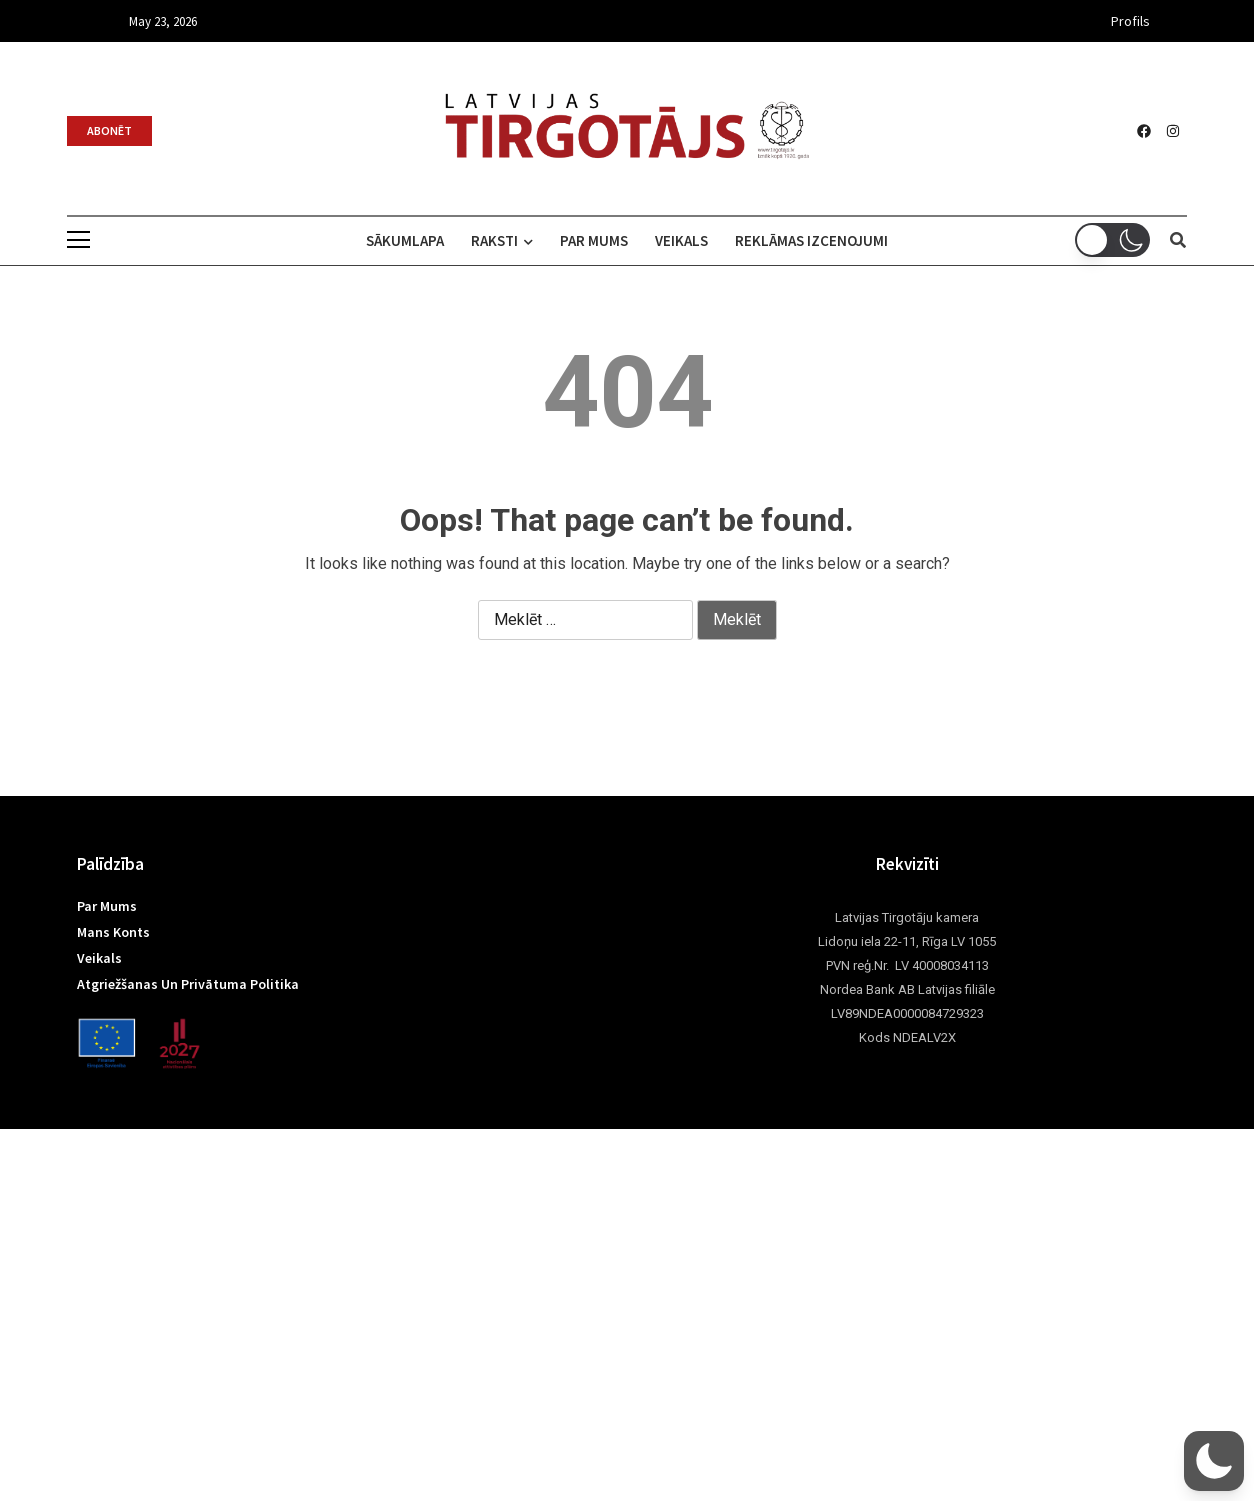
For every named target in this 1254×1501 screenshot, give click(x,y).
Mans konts (113, 932)
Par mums (594, 240)
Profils (1130, 21)
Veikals (688, 240)
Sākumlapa (391, 240)
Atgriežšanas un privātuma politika (188, 984)
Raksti (495, 240)
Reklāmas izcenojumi (825, 240)
